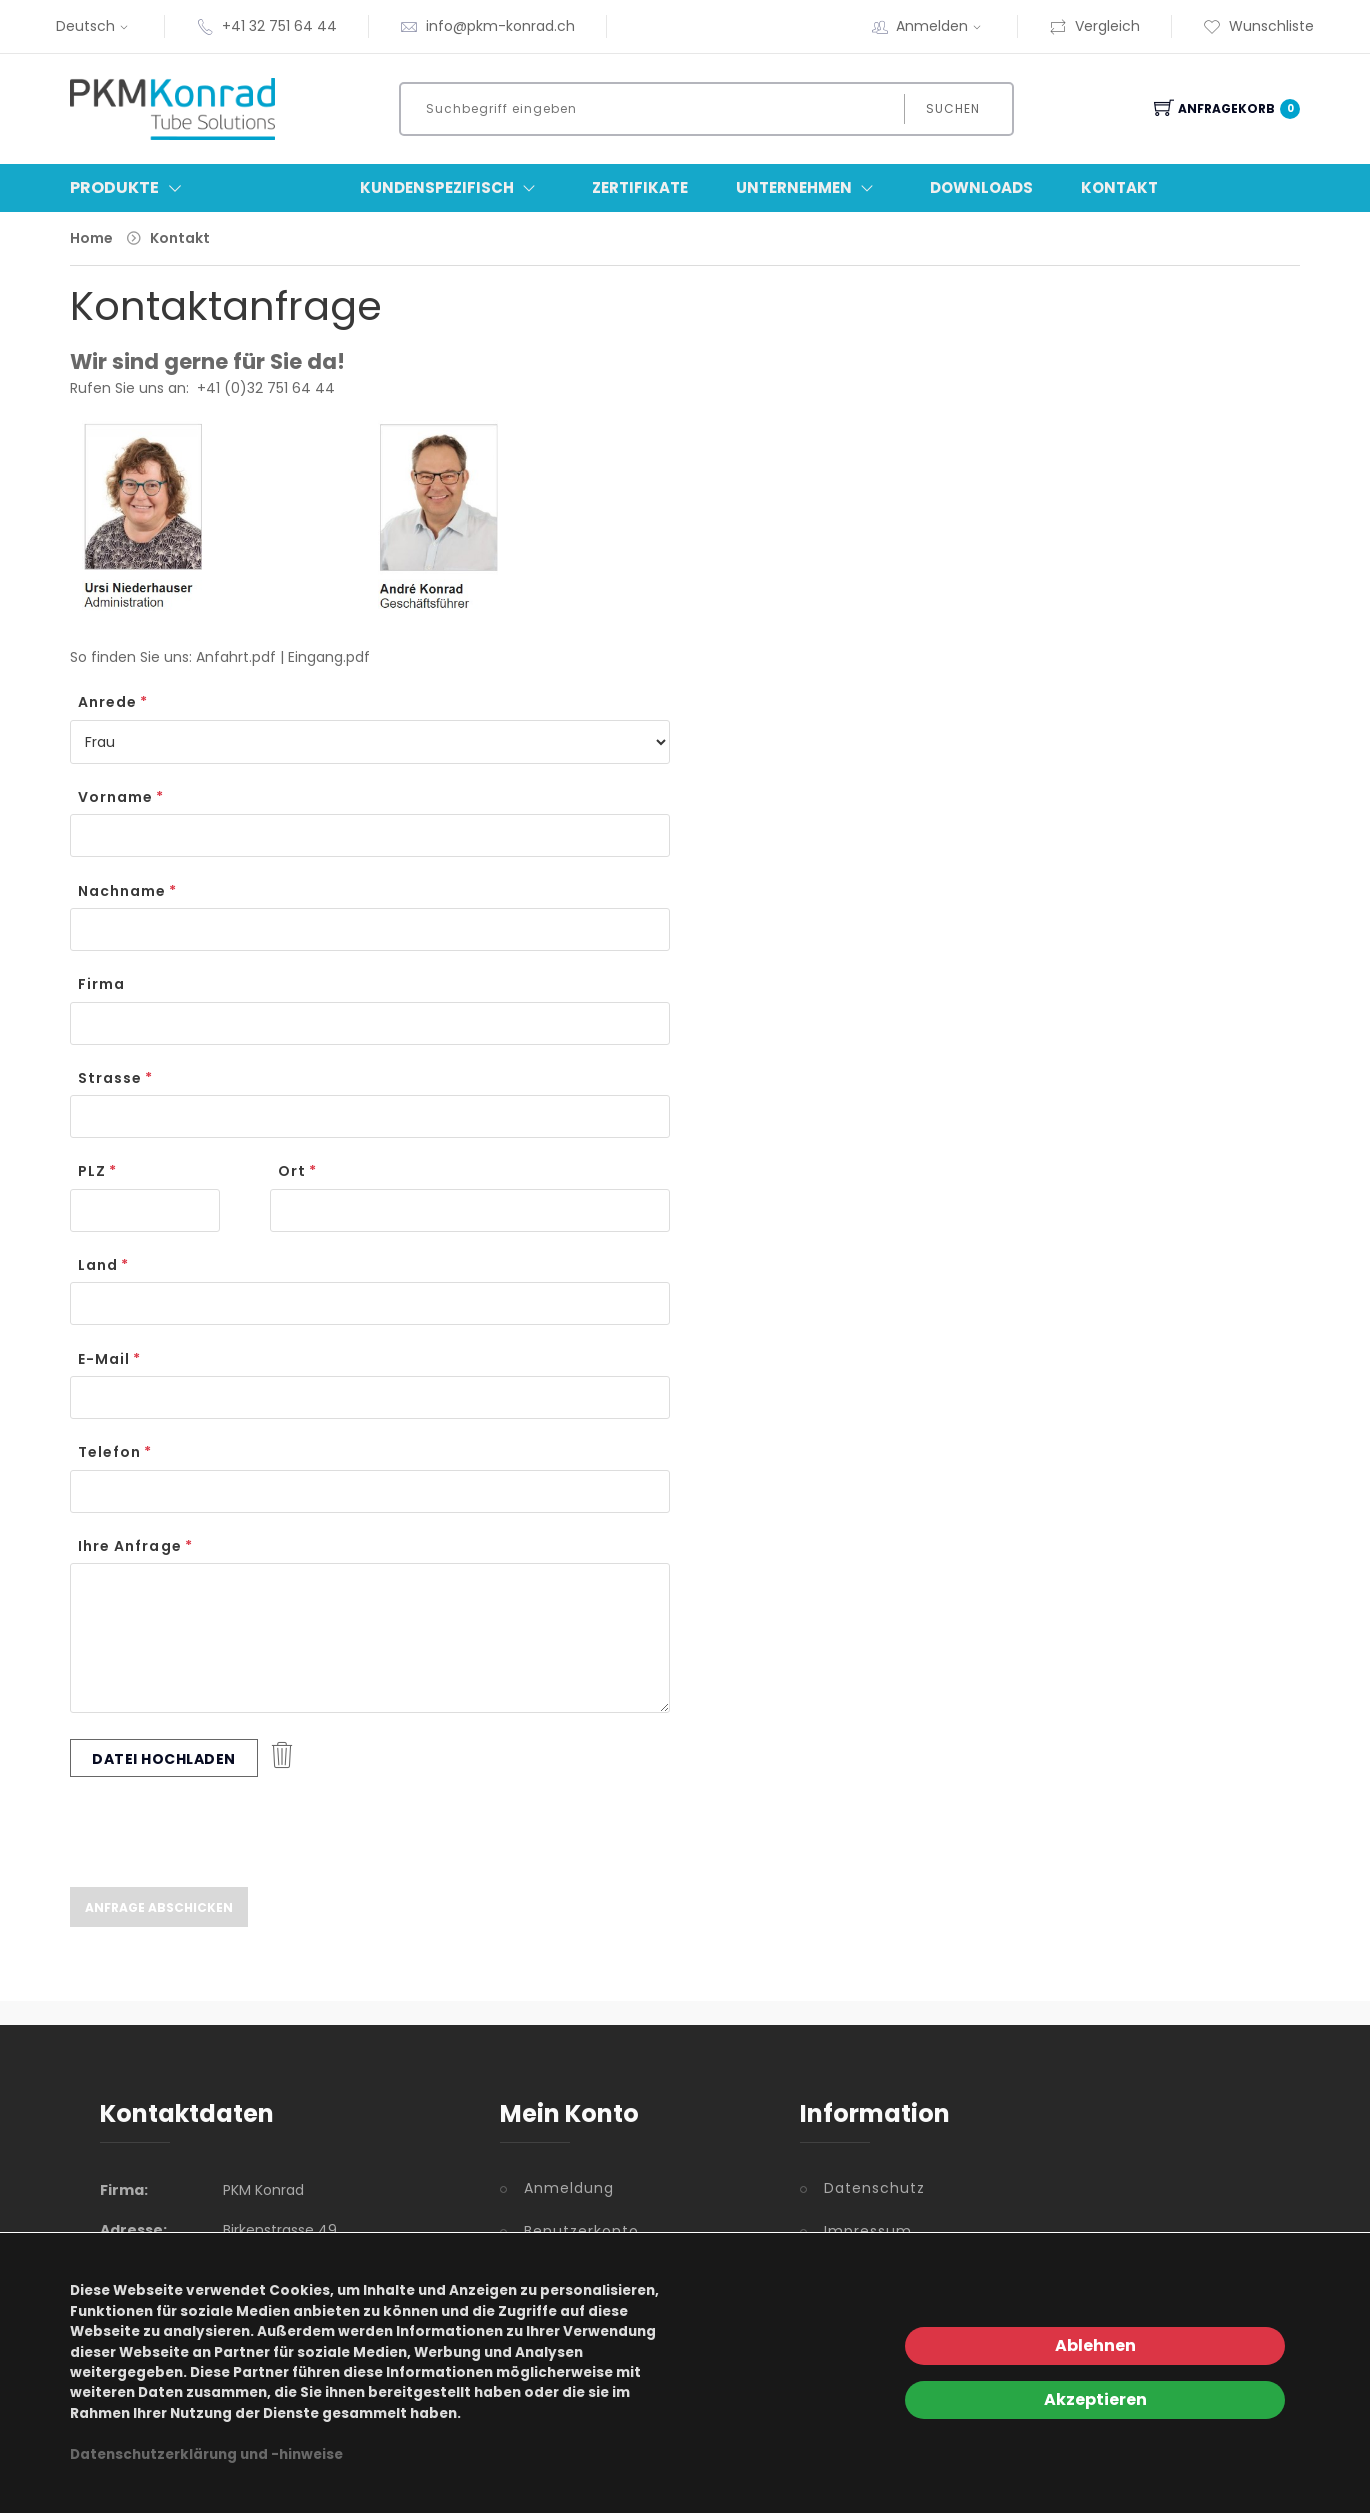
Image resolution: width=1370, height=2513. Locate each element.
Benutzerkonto (581, 2231)
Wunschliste (1258, 26)
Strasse (110, 1078)
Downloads (981, 187)
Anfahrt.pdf (236, 657)
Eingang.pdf (329, 657)
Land (98, 1265)
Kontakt (1119, 187)
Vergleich (1094, 26)
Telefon (109, 1452)
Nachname (122, 891)
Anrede (107, 702)
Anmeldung (569, 2188)
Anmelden (941, 26)
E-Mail (104, 1359)
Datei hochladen (164, 1759)
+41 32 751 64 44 (279, 26)
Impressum (868, 2231)
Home (91, 238)
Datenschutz (874, 2188)
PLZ (92, 1171)
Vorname (115, 797)
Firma (101, 984)
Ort (292, 1171)
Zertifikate (640, 187)
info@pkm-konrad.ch (500, 26)
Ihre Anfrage (130, 1546)
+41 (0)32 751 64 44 (266, 388)
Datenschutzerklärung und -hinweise (206, 2454)
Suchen (953, 108)
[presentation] (222, 1832)
